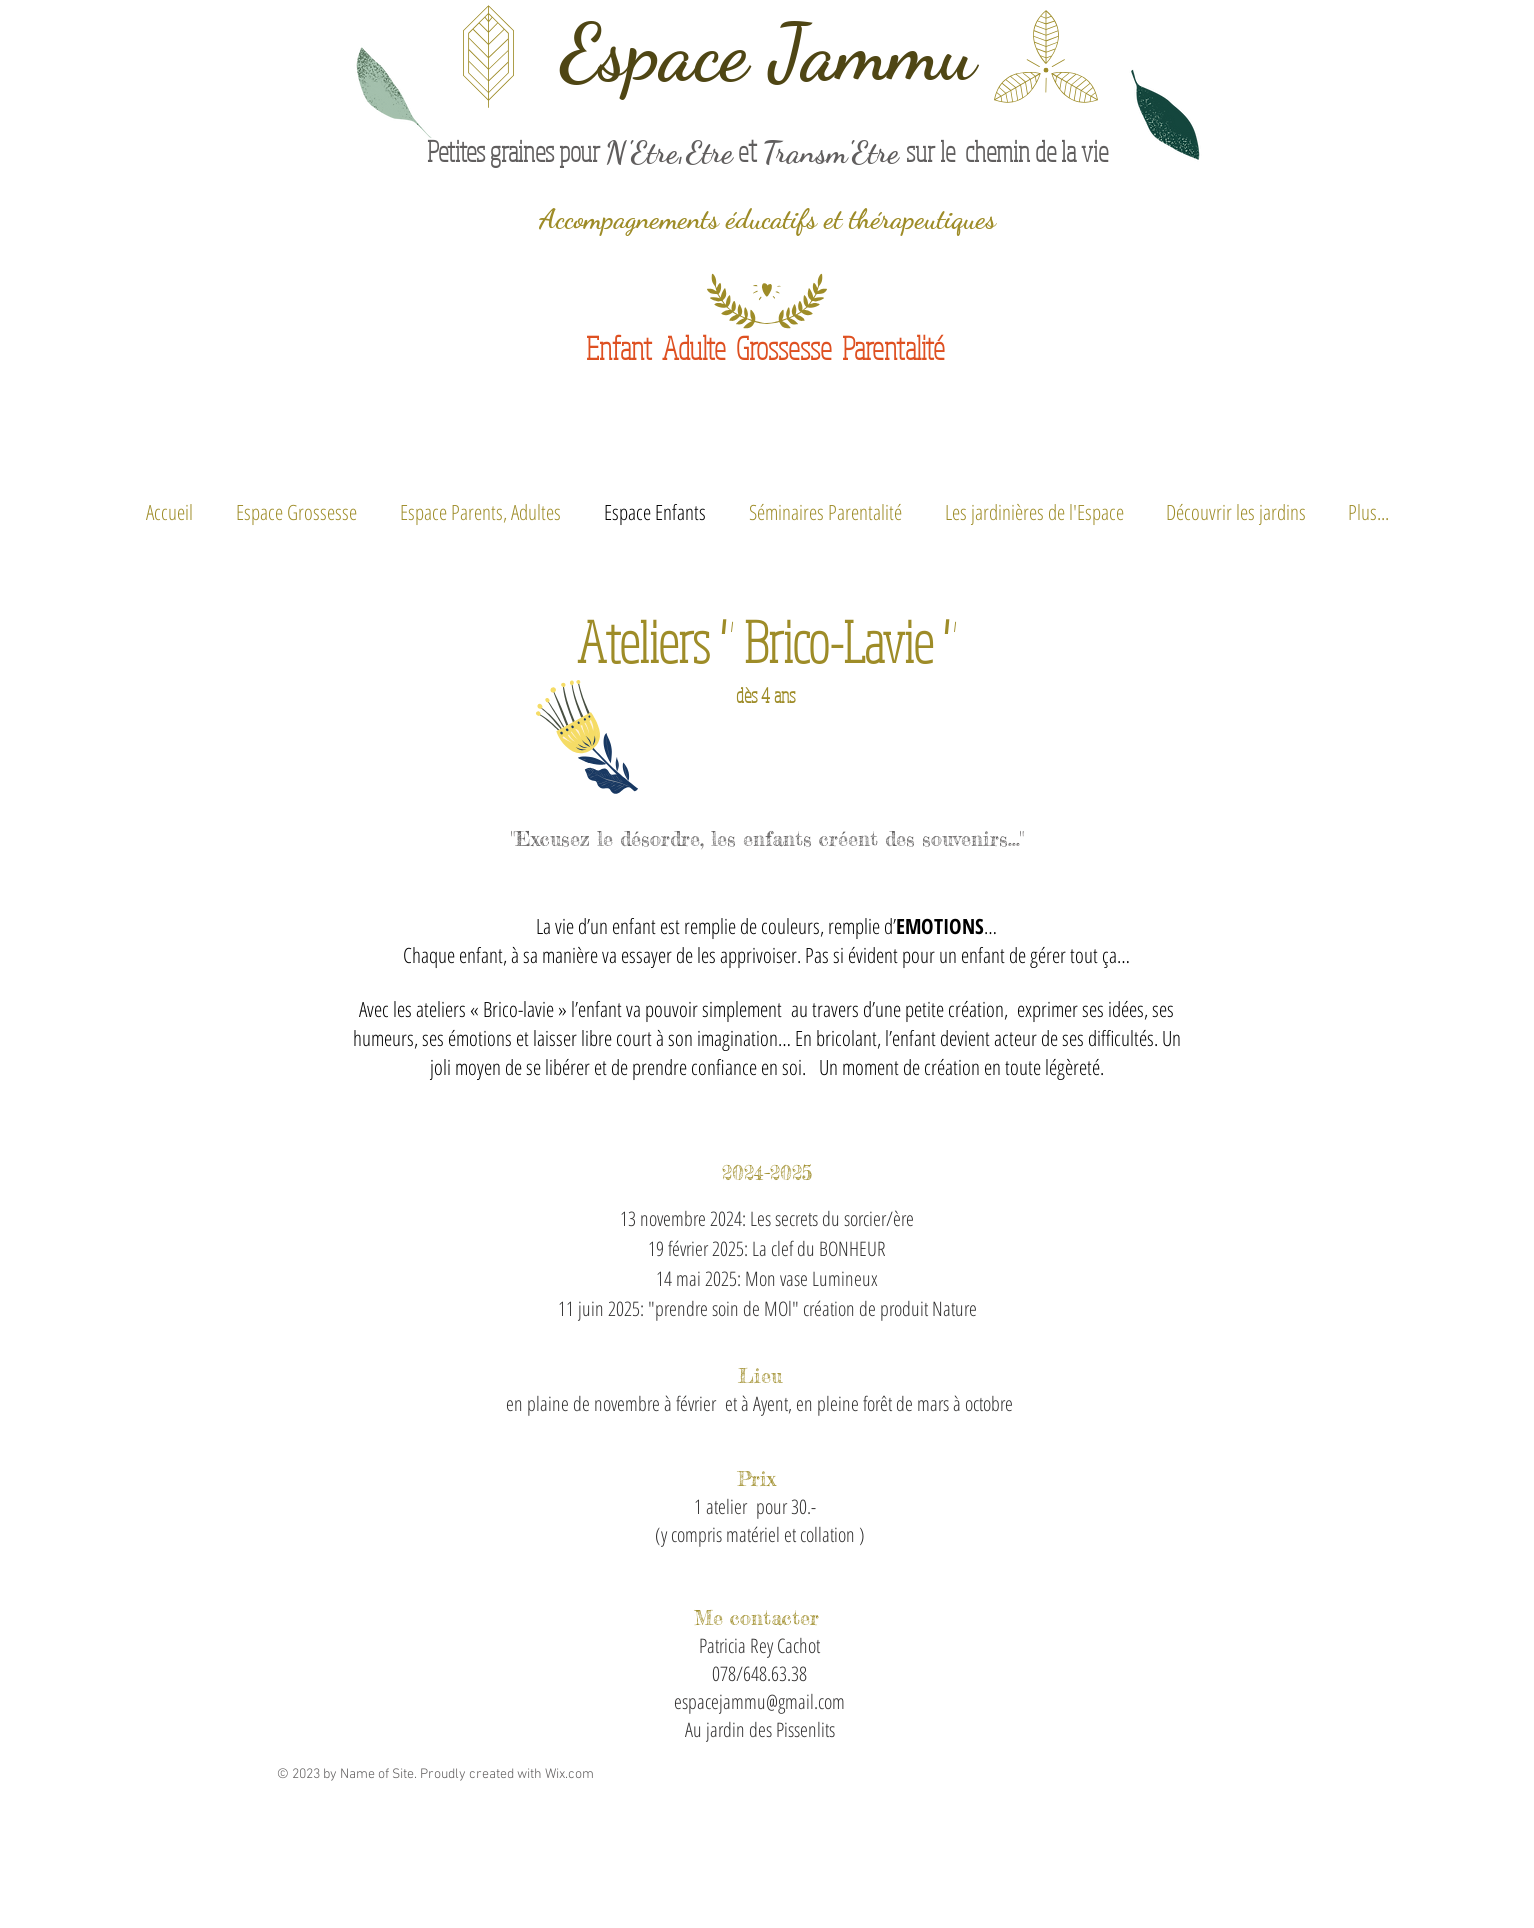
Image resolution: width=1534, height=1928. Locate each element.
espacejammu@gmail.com (759, 1701)
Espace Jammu (768, 52)
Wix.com (569, 1774)
